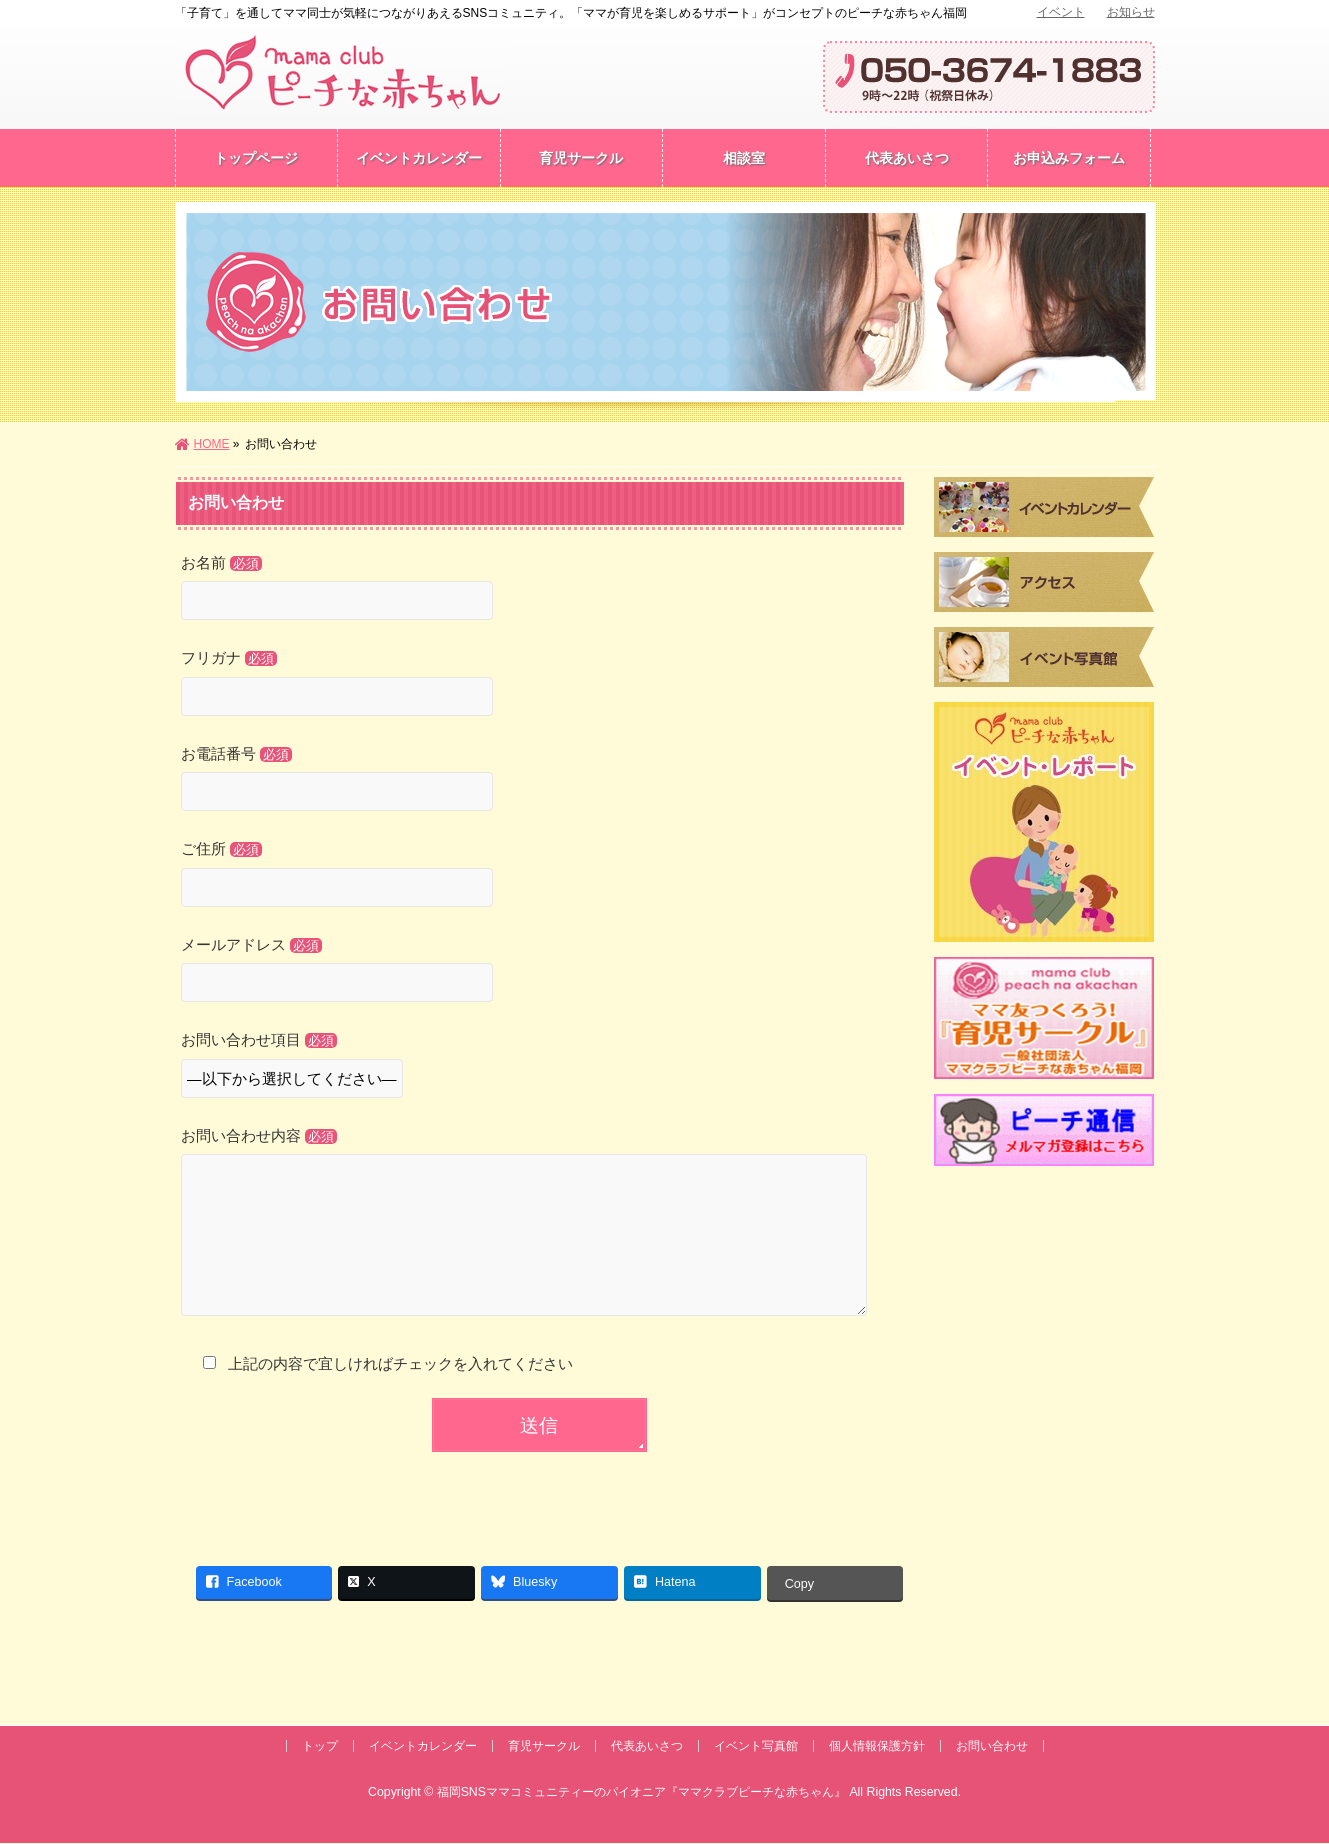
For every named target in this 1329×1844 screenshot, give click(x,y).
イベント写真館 (756, 1747)
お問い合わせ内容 (540, 1243)
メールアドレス (540, 972)
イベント (1061, 12)
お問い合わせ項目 (540, 1067)
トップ (320, 1747)
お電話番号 (540, 781)
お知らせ (1131, 12)
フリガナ (540, 685)
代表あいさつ (647, 1747)
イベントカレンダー (423, 1747)
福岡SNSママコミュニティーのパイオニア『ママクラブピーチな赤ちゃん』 (641, 1793)
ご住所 (540, 876)
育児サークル (544, 1747)
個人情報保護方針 (877, 1747)
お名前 (540, 590)
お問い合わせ (992, 1747)
